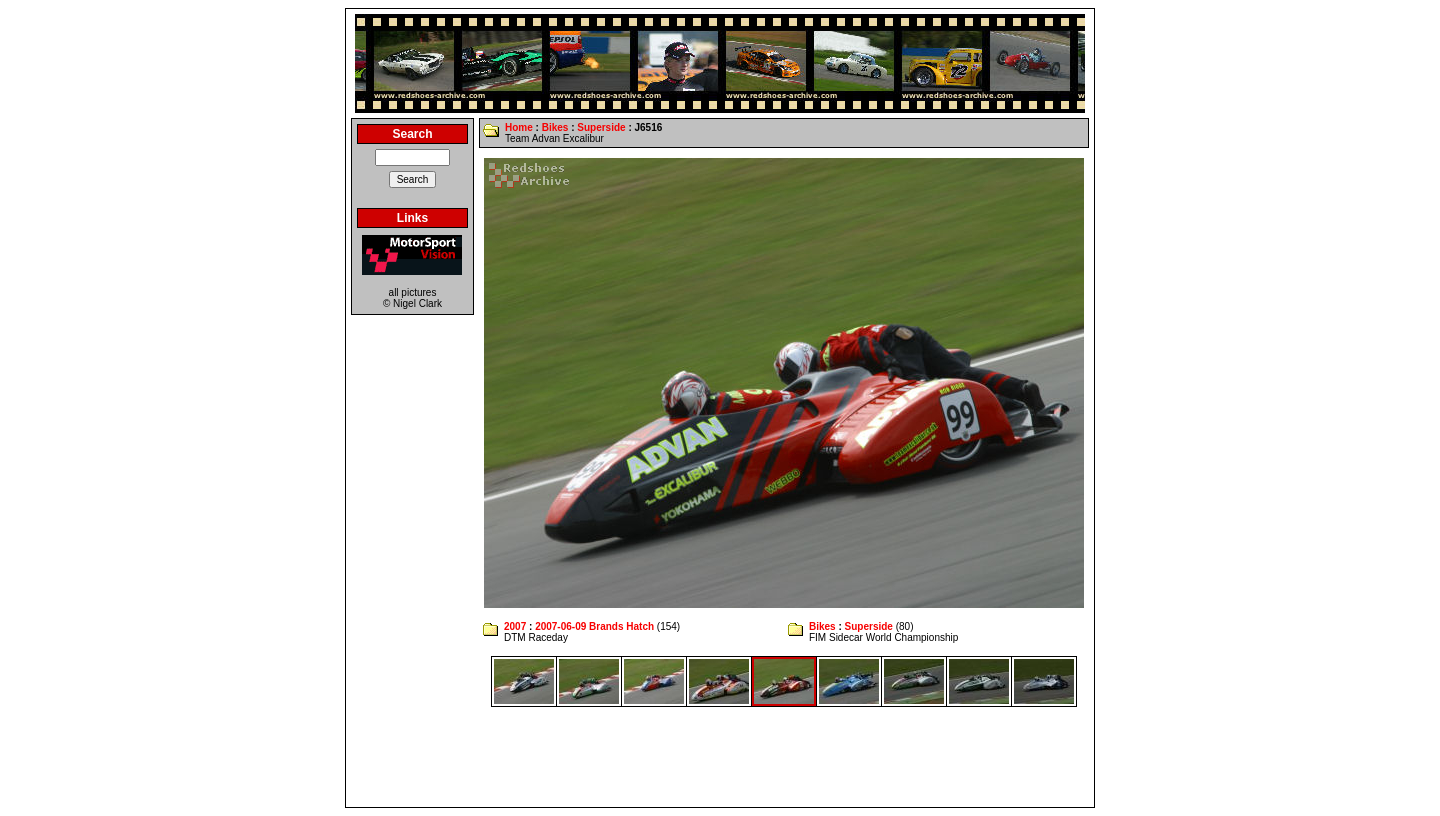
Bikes (555, 127)
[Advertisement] (720, 757)
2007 (515, 626)
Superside (601, 127)
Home (519, 127)
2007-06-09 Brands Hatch (594, 626)
